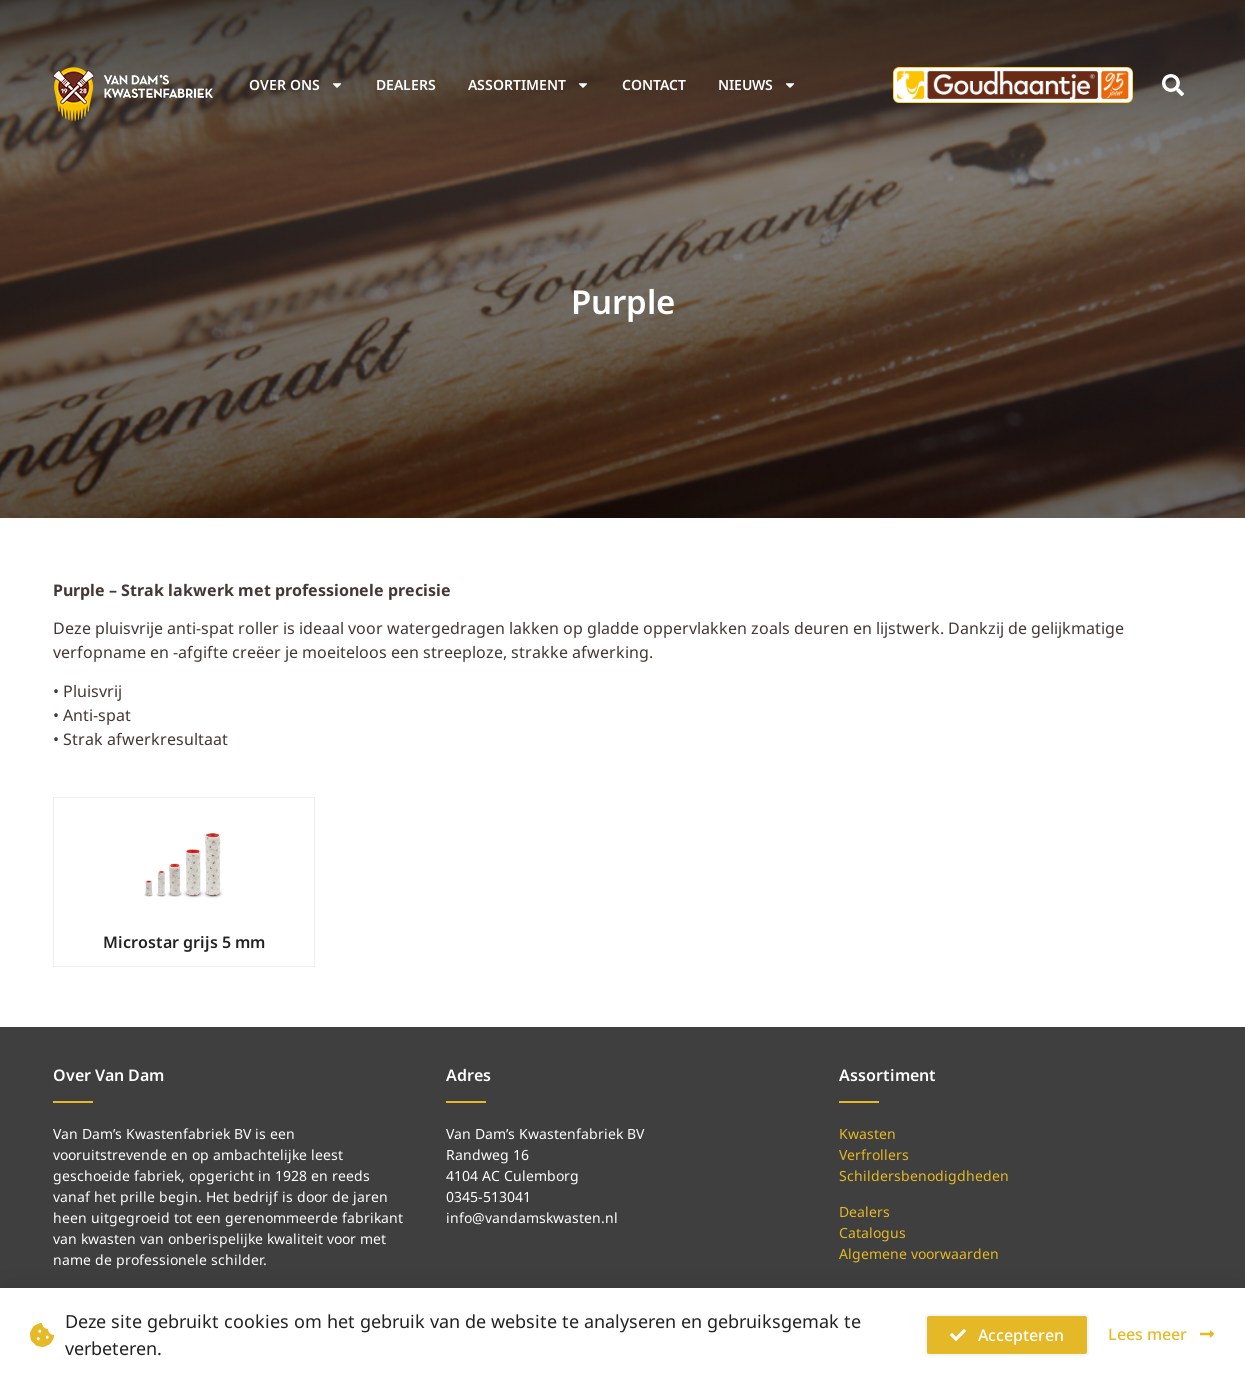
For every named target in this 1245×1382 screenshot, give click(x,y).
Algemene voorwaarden (919, 1253)
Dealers (406, 84)
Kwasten (867, 1133)
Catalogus (872, 1232)
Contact (654, 84)
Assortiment (529, 85)
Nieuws (757, 85)
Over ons (296, 85)
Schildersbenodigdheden (924, 1175)
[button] (1173, 85)
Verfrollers (874, 1154)
